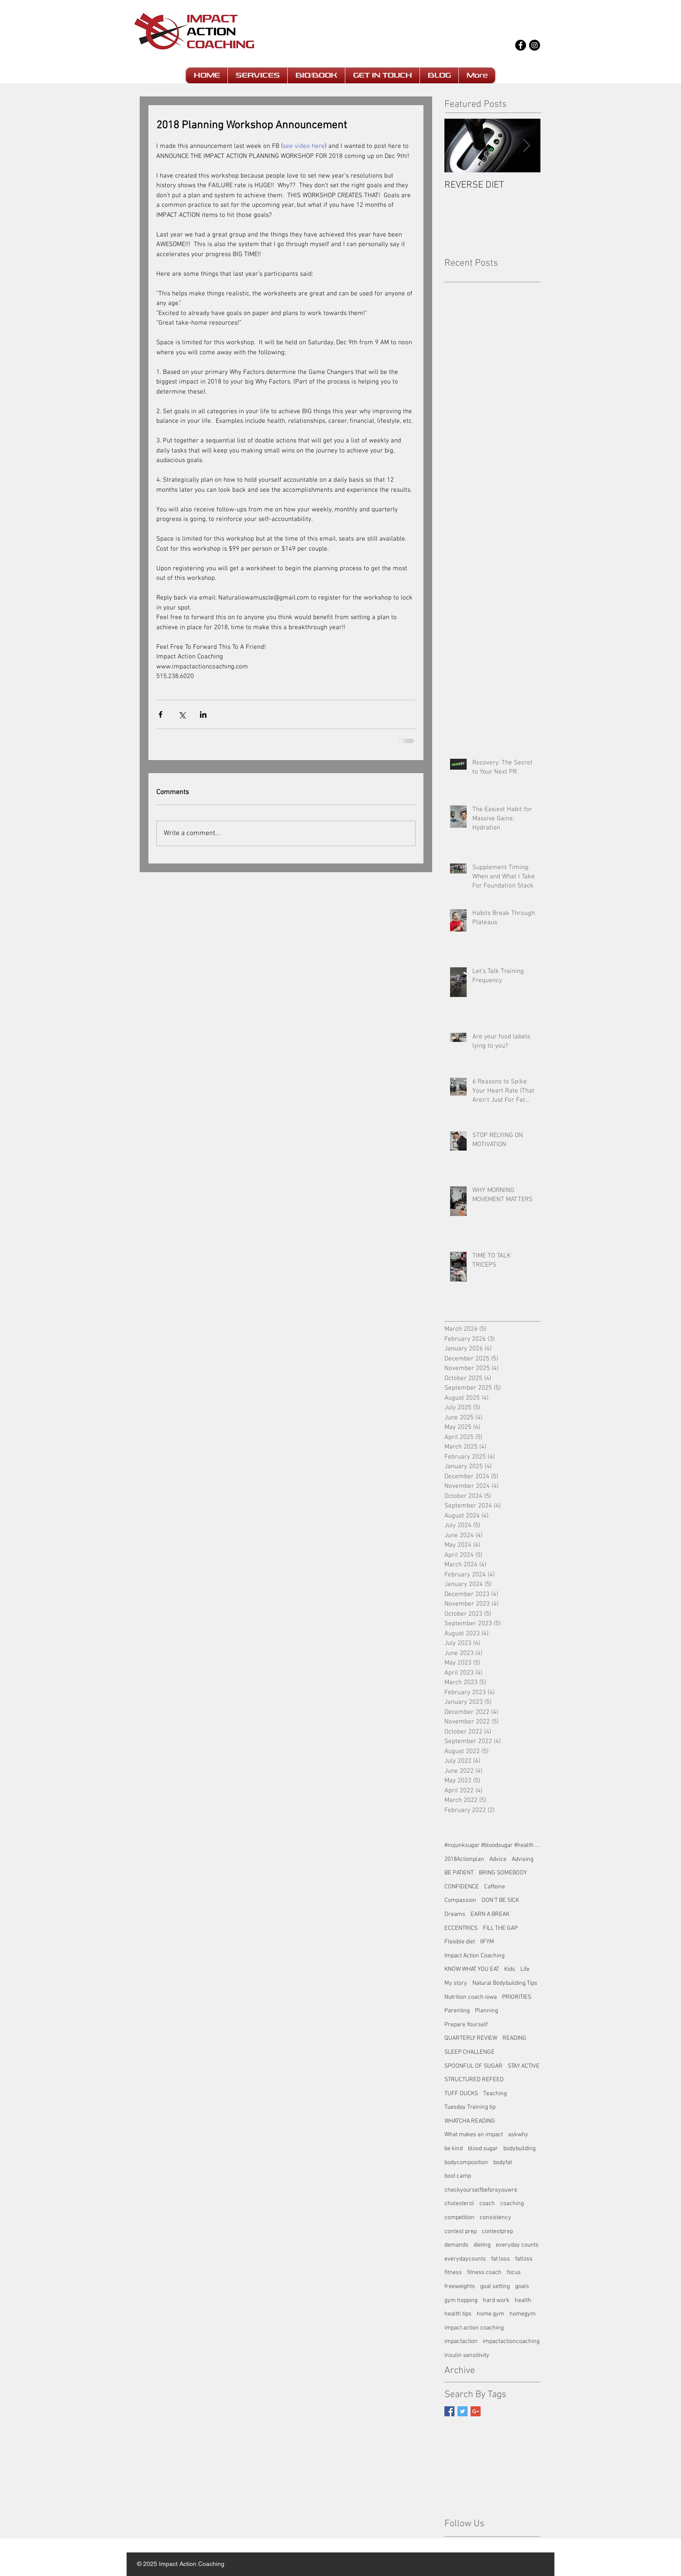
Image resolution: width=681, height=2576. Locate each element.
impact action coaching (474, 2328)
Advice (497, 1859)
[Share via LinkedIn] (203, 714)
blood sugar (483, 2148)
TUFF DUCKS (461, 2093)
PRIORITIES (516, 1997)
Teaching (495, 2093)
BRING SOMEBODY (503, 1873)
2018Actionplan (464, 1859)
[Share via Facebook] (160, 714)
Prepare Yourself (466, 2024)
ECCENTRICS (461, 1928)
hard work (496, 2300)
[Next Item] (526, 145)
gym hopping (461, 2300)
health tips (457, 2314)
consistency (495, 2217)
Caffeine (494, 1887)
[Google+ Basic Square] (476, 2411)
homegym (522, 2314)
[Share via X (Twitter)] (182, 714)
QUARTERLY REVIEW (470, 2038)
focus (514, 2272)
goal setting (495, 2286)
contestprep (497, 2231)
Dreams (454, 1914)
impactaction (461, 2341)
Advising (522, 1859)
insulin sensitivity (466, 2355)
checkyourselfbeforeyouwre (480, 2190)
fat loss (500, 2259)
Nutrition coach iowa (470, 1997)
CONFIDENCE (461, 1887)
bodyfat (502, 2162)
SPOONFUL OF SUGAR (473, 2066)
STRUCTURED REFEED (474, 2079)
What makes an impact (473, 2134)
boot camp (457, 2176)
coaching (512, 2203)
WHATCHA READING (469, 2121)
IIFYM (487, 1942)
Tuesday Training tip (469, 2107)
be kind (453, 2148)
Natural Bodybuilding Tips (504, 1983)
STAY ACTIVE (524, 2066)
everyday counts (517, 2245)
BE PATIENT (459, 1873)
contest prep (460, 2231)
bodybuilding (519, 2148)
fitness (453, 2272)
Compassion (460, 1900)
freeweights (459, 2286)
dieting (482, 2245)
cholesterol (459, 2203)
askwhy (518, 2134)
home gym (490, 2314)
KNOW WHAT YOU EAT (471, 1969)
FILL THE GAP (500, 1928)
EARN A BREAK (490, 1914)
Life (525, 1969)
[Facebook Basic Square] (449, 2411)
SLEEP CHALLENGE (469, 2052)
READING (514, 2038)
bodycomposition (466, 2162)
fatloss (524, 2259)
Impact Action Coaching (474, 1955)
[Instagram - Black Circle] (534, 45)
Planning (486, 2010)
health (523, 2300)
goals (522, 2286)
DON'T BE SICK (500, 1900)
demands (456, 2245)
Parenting (457, 2010)
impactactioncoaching (511, 2341)
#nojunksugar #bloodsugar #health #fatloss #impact (492, 1845)
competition (459, 2217)
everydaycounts (465, 2259)
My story (455, 1983)
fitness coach (484, 2272)
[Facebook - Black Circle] (520, 45)
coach (487, 2203)
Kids (509, 1969)
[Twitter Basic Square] (462, 2411)
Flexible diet (459, 1942)
